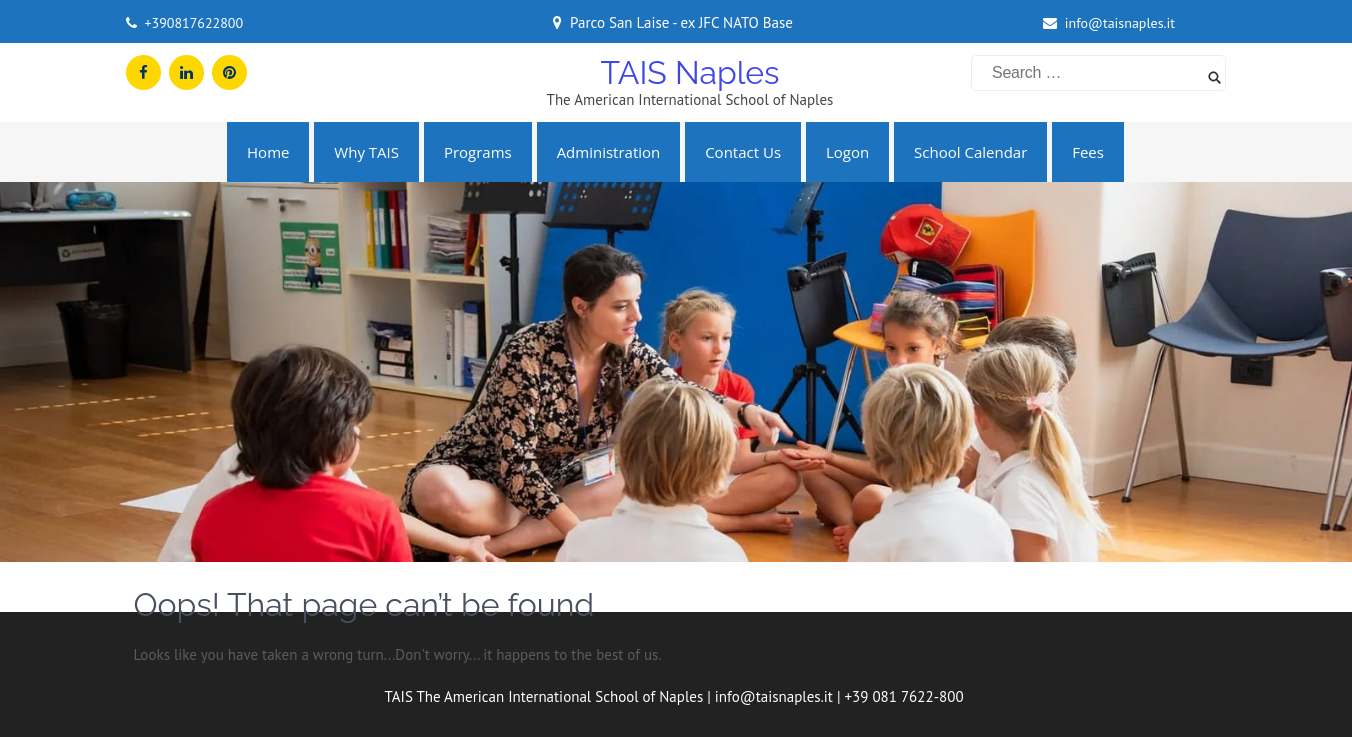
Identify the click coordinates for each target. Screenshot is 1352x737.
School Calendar (970, 152)
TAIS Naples (689, 72)
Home (268, 152)
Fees (1088, 152)
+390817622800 (193, 23)
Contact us (743, 152)
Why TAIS (366, 152)
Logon (847, 152)
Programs (478, 152)
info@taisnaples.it (1120, 23)
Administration (609, 152)
